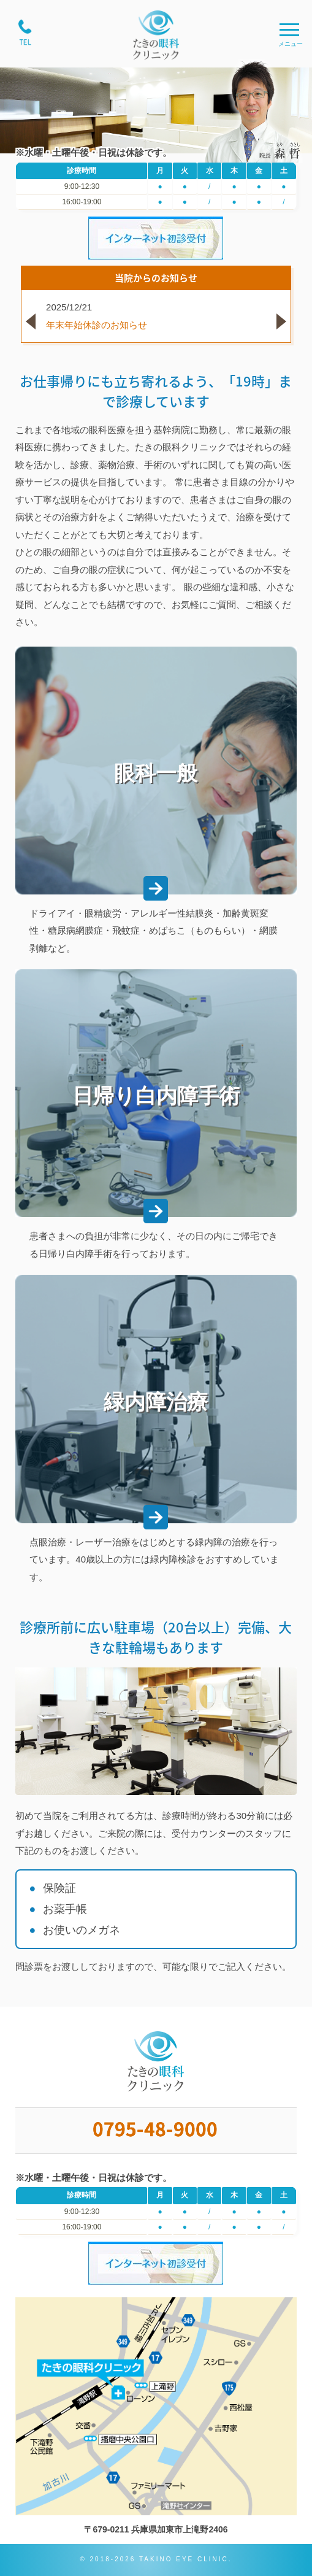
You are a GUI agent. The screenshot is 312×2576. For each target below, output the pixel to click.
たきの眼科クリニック (155, 2061)
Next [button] (288, 327)
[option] (156, 316)
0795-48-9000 (156, 2131)
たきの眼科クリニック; (156, 35)
